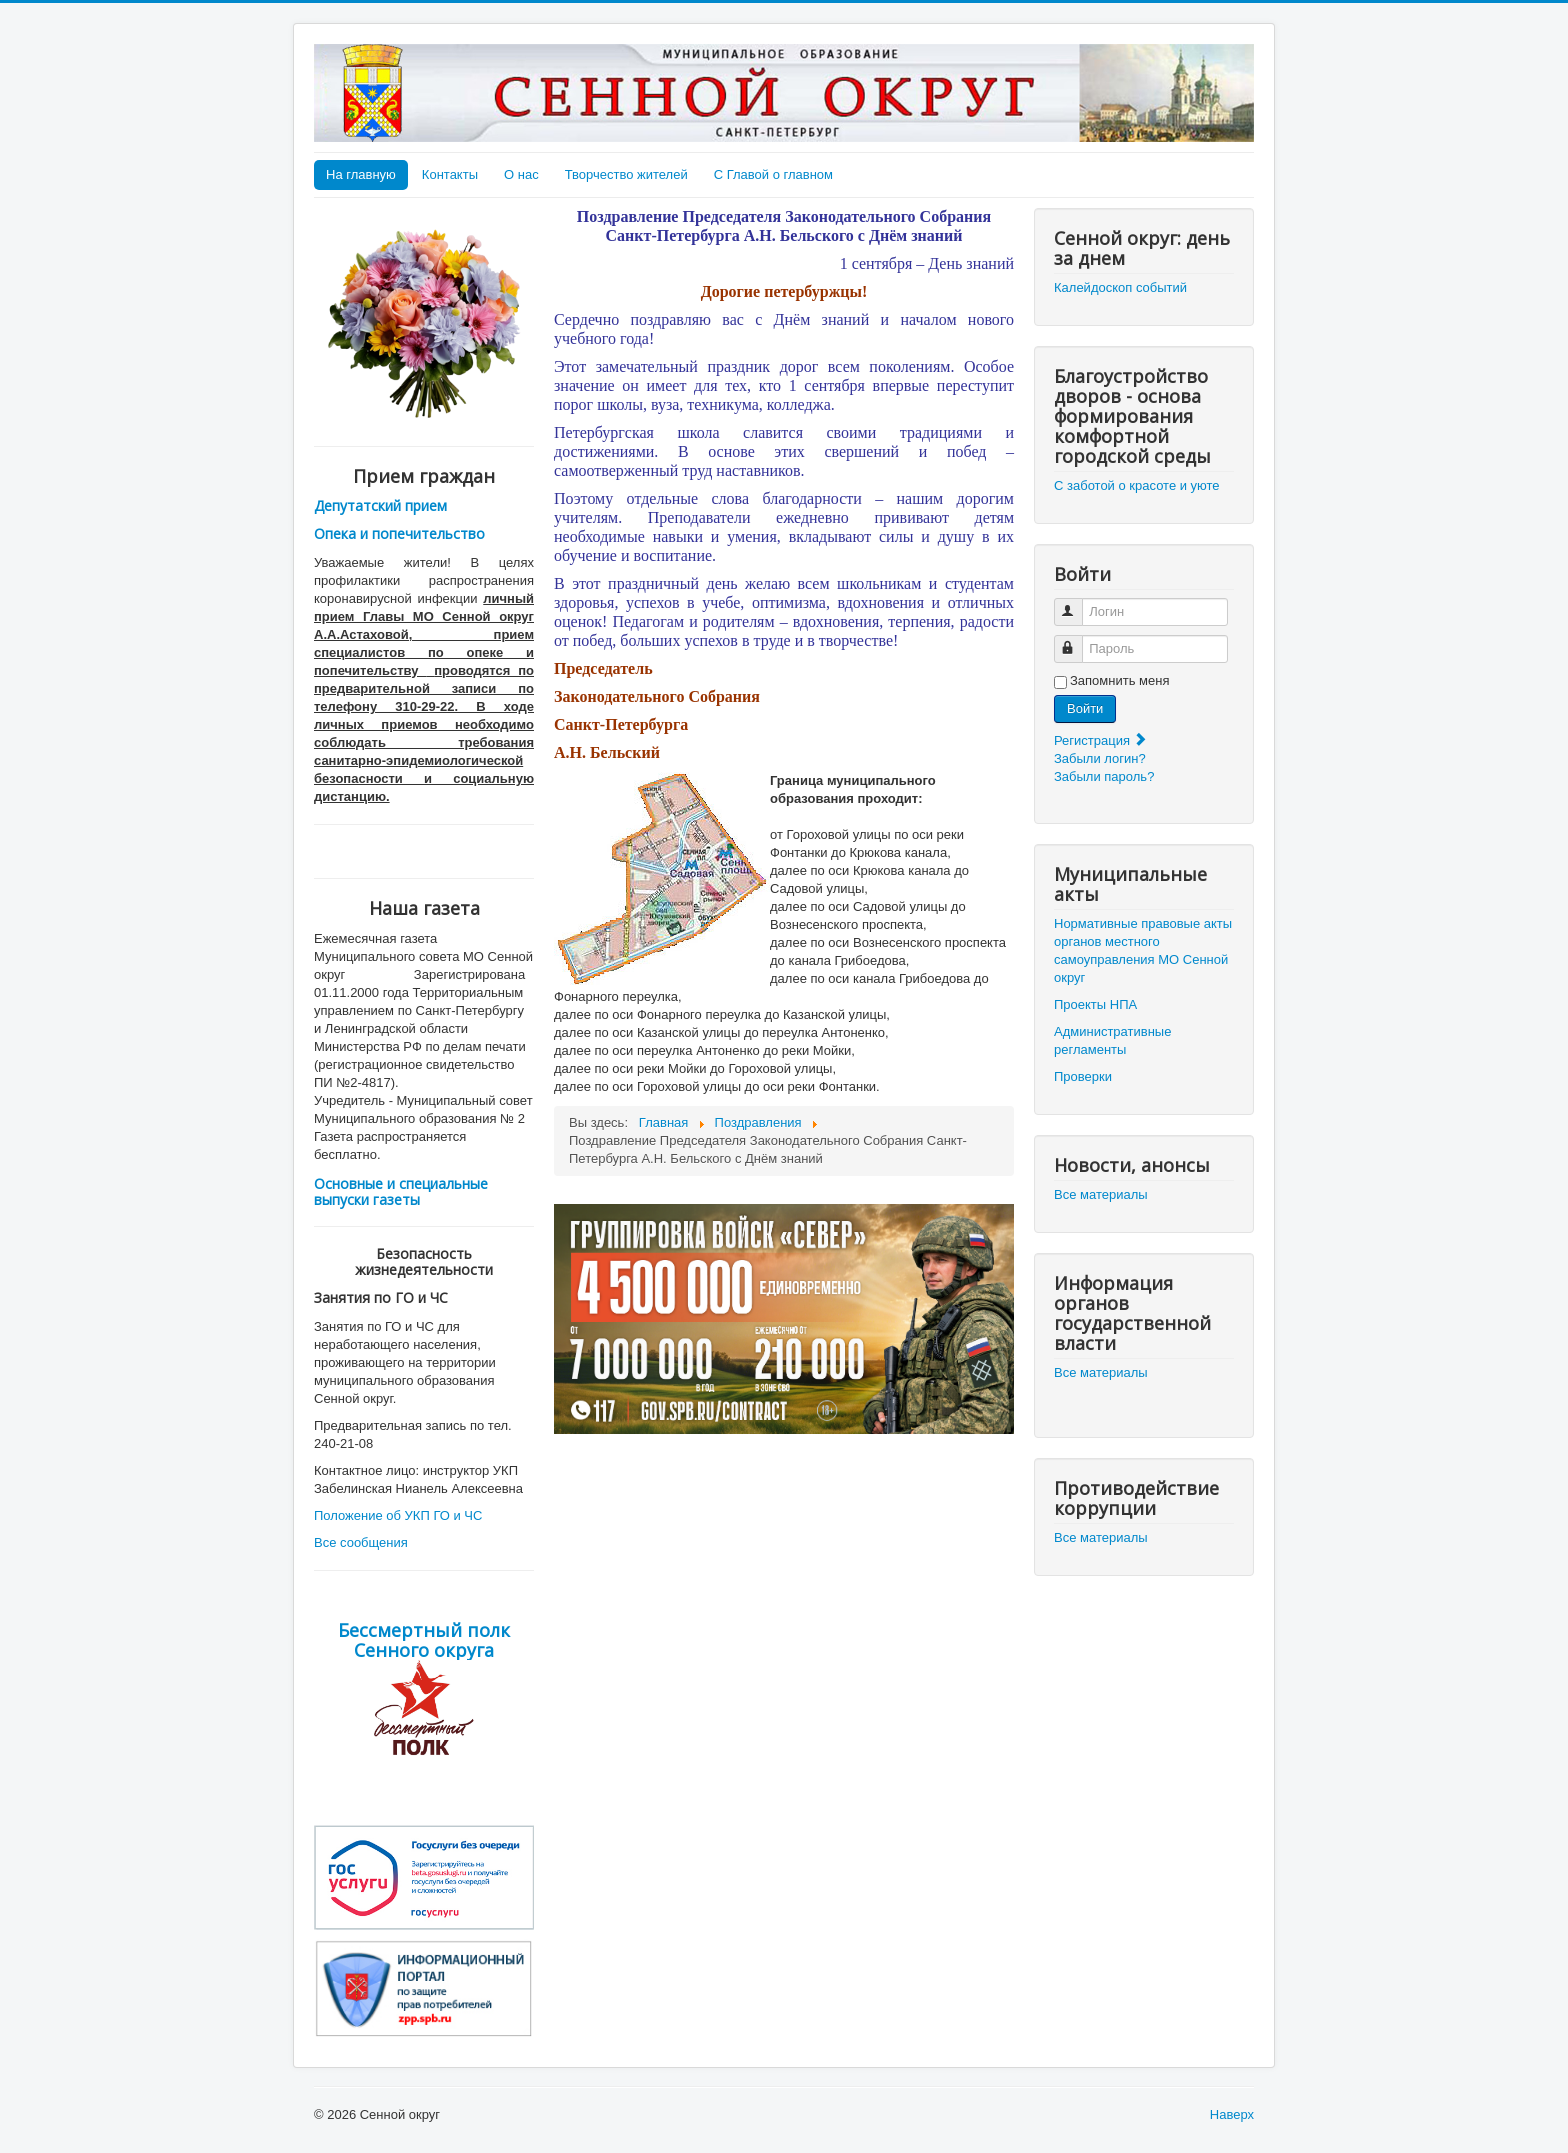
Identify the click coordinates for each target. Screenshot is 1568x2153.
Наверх (1232, 2114)
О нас (521, 174)
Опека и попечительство (399, 533)
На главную (361, 174)
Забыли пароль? (1104, 776)
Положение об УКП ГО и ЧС (398, 1515)
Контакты (450, 174)
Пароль (1077, 640)
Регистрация (1101, 740)
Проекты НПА (1095, 1004)
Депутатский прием (380, 505)
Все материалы (1101, 1194)
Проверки (1083, 1076)
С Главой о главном (773, 174)
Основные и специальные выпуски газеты (401, 1191)
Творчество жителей (626, 174)
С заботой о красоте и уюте (1137, 485)
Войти (1085, 708)
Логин (1077, 603)
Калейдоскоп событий (1120, 287)
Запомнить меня (1119, 680)
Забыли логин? (1100, 758)
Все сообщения (361, 1542)
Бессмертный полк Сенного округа (424, 1640)
